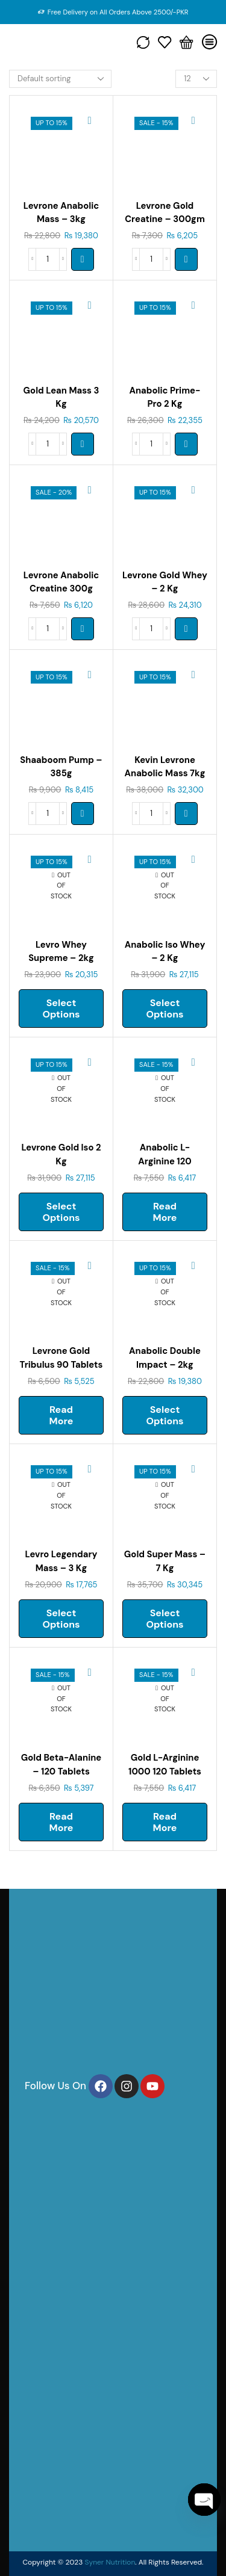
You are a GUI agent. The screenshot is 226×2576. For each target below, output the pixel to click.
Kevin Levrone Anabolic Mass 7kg (165, 766)
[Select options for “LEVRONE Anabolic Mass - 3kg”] (82, 259)
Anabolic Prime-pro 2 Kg (164, 397)
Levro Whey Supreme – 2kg (61, 951)
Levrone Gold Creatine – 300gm (165, 212)
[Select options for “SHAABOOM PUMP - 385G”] (82, 813)
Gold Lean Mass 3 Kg (61, 397)
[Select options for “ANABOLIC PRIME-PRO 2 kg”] (186, 444)
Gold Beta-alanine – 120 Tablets (61, 1764)
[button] (186, 259)
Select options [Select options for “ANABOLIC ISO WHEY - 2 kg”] (164, 1008)
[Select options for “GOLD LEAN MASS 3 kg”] (82, 444)
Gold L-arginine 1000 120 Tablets (164, 1764)
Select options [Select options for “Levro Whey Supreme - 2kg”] (61, 1008)
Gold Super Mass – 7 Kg (165, 1561)
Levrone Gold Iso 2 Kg (61, 1154)
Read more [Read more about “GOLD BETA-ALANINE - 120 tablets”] (61, 1822)
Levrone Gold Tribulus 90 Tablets (61, 1357)
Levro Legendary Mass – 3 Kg (61, 1561)
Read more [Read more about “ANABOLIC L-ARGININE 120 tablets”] (165, 1212)
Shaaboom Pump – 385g (61, 766)
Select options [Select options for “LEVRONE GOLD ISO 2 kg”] (61, 1212)
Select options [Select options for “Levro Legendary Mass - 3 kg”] (61, 1619)
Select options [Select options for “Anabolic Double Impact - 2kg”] (164, 1415)
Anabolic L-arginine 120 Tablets (164, 1161)
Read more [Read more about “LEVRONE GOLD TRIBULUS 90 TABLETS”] (61, 1415)
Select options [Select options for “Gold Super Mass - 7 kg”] (164, 1619)
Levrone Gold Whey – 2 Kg (164, 582)
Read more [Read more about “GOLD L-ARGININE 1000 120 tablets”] (165, 1822)
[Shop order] (60, 79)
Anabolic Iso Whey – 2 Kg (165, 951)
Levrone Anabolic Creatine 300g (61, 582)
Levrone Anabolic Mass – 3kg (61, 212)
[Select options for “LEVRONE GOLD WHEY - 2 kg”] (186, 628)
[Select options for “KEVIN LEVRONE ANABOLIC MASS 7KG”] (186, 813)
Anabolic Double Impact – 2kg (165, 1357)
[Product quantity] (47, 259)
